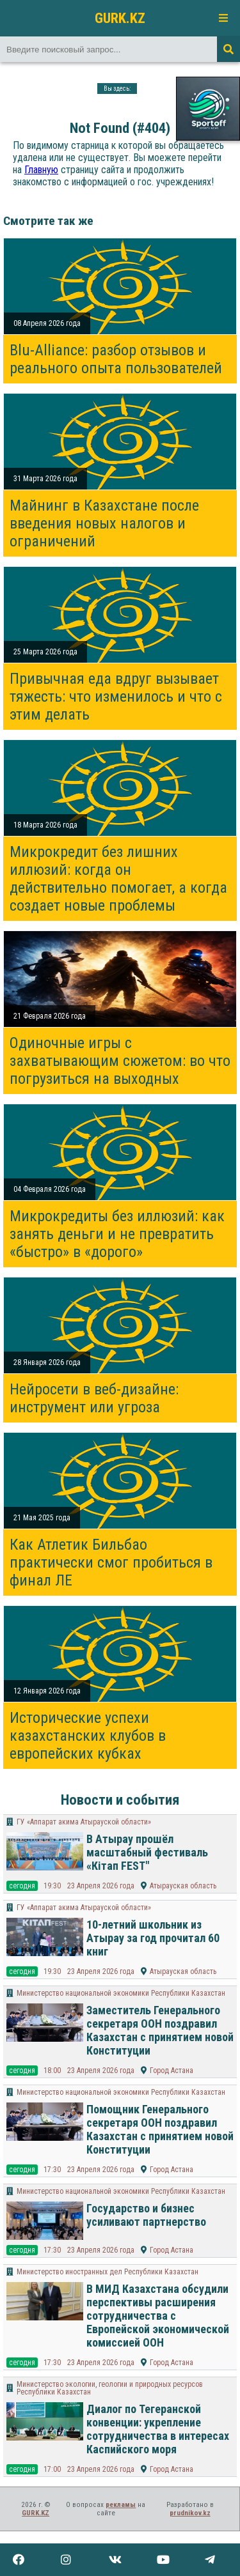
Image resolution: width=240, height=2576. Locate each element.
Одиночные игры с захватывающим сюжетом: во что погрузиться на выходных (120, 1061)
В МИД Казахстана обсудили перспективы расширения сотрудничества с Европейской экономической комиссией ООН (157, 2315)
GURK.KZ (120, 18)
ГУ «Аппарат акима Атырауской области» (84, 1822)
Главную (41, 170)
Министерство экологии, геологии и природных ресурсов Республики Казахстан (110, 2388)
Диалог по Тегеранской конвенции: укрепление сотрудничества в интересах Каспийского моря (157, 2429)
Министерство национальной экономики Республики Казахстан (121, 1993)
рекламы (121, 2505)
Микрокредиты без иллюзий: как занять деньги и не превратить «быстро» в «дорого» (117, 1234)
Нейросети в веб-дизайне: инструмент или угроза (94, 1398)
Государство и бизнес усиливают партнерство (146, 2215)
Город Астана (171, 2070)
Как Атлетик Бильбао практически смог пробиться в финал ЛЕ (111, 1562)
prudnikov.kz (190, 2513)
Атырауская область (183, 1886)
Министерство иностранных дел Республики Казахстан (107, 2272)
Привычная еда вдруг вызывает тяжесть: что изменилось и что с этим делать (116, 696)
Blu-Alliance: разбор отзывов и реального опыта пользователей (116, 359)
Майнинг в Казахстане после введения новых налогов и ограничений (104, 523)
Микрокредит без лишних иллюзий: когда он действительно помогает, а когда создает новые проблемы (118, 878)
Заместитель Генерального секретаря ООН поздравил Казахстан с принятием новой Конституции (160, 2030)
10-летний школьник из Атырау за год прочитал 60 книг (153, 1938)
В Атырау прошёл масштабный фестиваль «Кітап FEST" (147, 1852)
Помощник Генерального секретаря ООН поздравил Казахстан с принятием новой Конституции (160, 2129)
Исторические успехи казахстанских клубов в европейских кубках (88, 1735)
